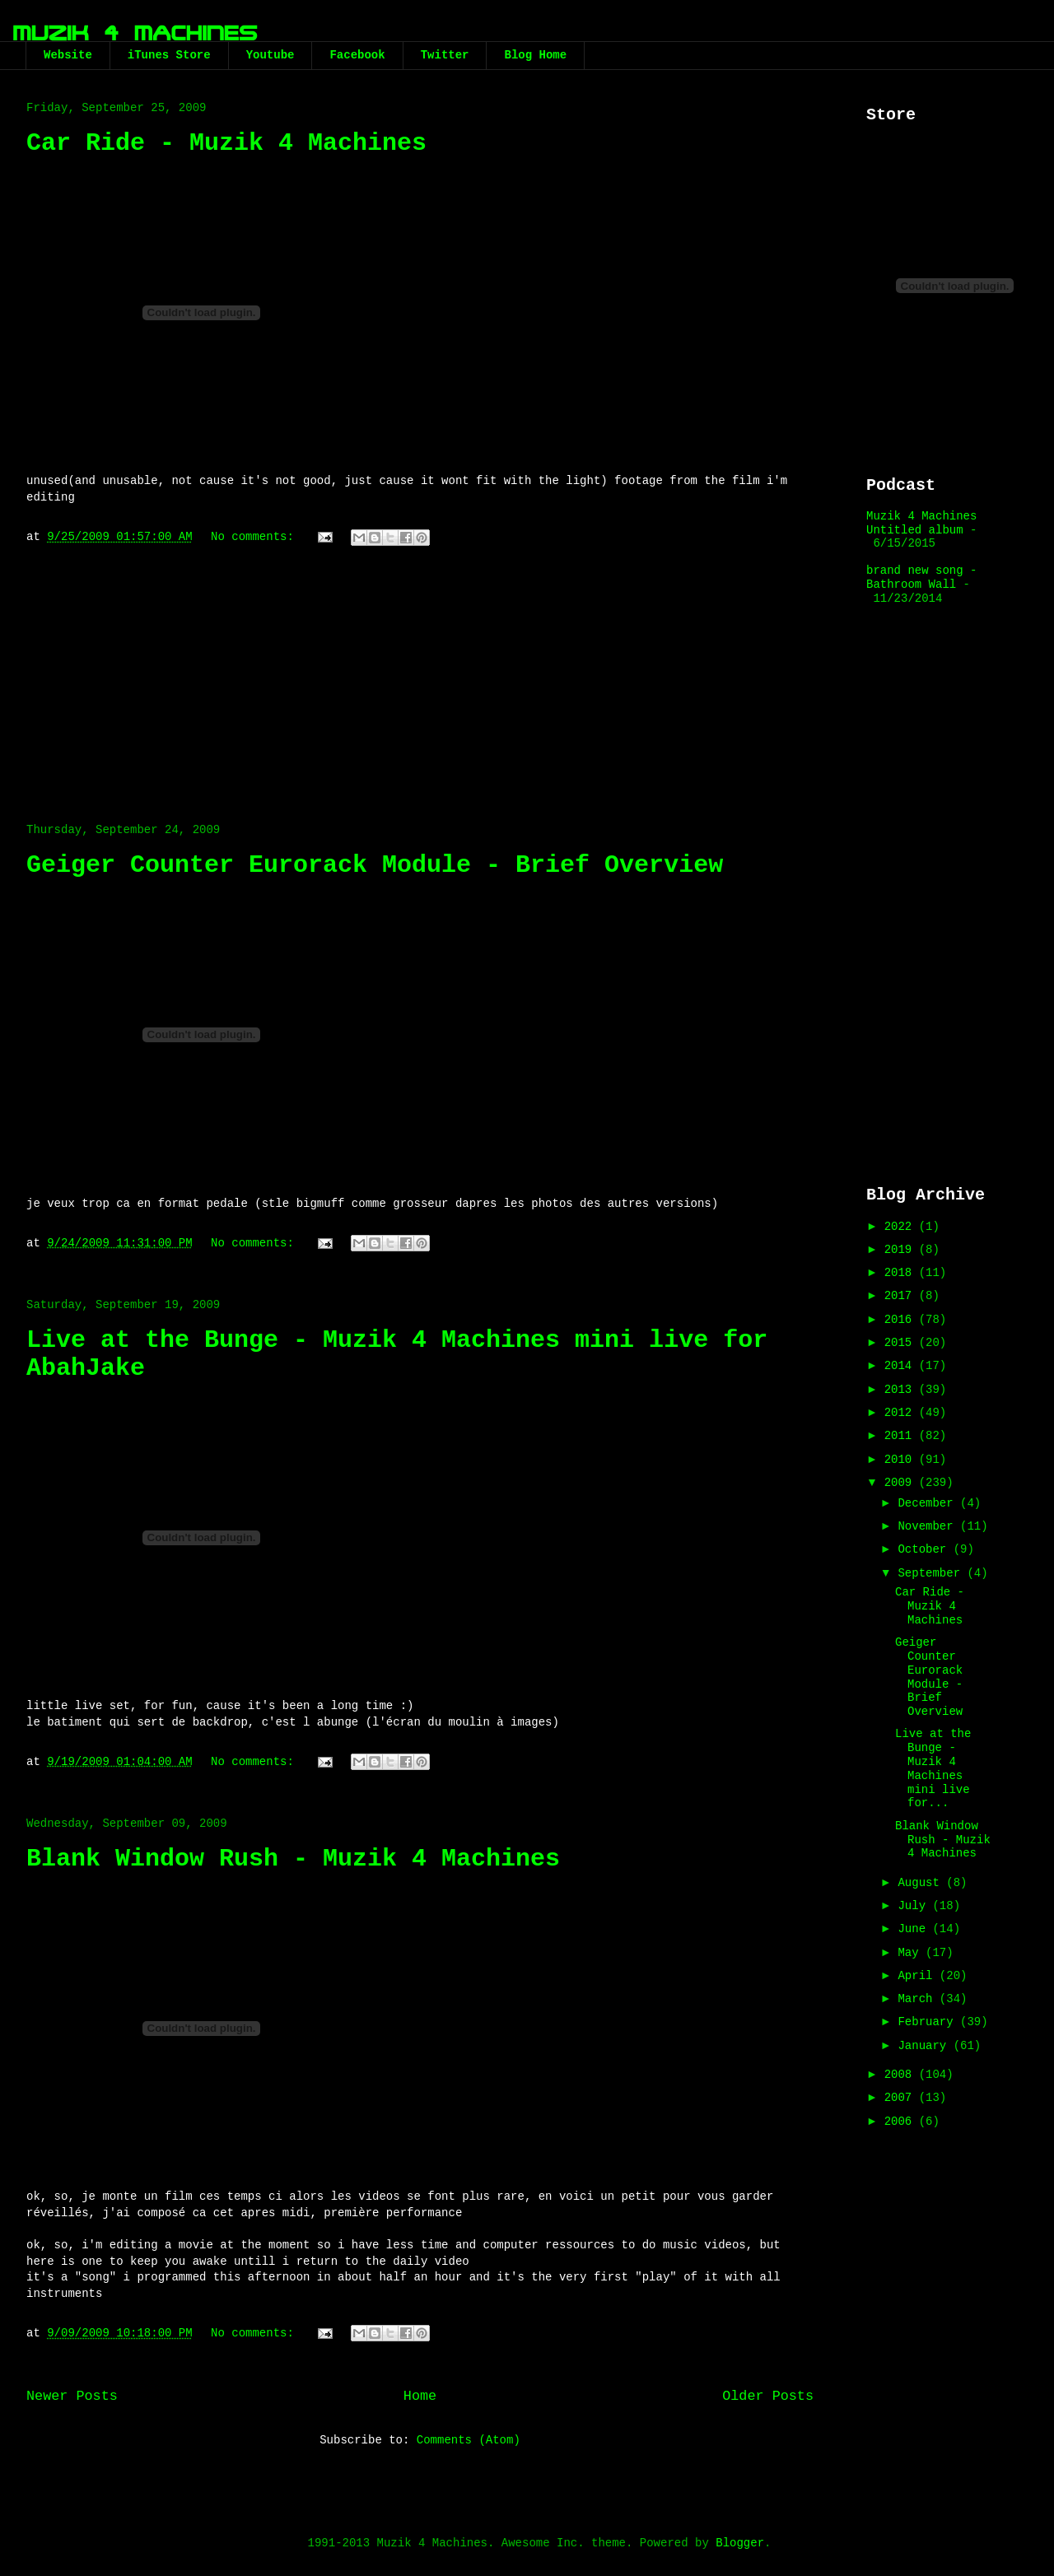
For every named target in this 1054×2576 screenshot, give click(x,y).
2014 (901, 1365)
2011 (901, 1435)
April (918, 1975)
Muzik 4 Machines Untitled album (921, 523)
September (932, 1573)
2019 (901, 1249)
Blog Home (535, 55)
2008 (901, 2074)
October (925, 1549)
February (929, 2022)
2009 (901, 1482)
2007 (901, 2097)
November (929, 1526)
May (912, 1952)
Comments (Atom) (468, 2440)
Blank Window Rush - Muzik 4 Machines (293, 1859)
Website (68, 55)
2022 (901, 1226)
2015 (901, 1342)
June (915, 1928)
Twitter (445, 55)
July (915, 1905)
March (918, 1998)
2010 (901, 1459)
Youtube (270, 55)
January (925, 2045)
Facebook (357, 55)
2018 (901, 1272)
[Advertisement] (419, 676)
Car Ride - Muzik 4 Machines (226, 143)
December (929, 1503)
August (922, 1882)
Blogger (740, 2543)
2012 (901, 1412)
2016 (901, 1319)
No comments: (256, 536)
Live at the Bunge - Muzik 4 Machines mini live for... (933, 1768)
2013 (901, 1389)
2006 (901, 2121)
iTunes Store (169, 55)
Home (419, 2396)
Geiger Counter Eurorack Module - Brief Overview (374, 865)
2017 (901, 1295)
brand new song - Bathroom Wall (921, 577)
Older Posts (768, 2396)
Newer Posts (72, 2396)
